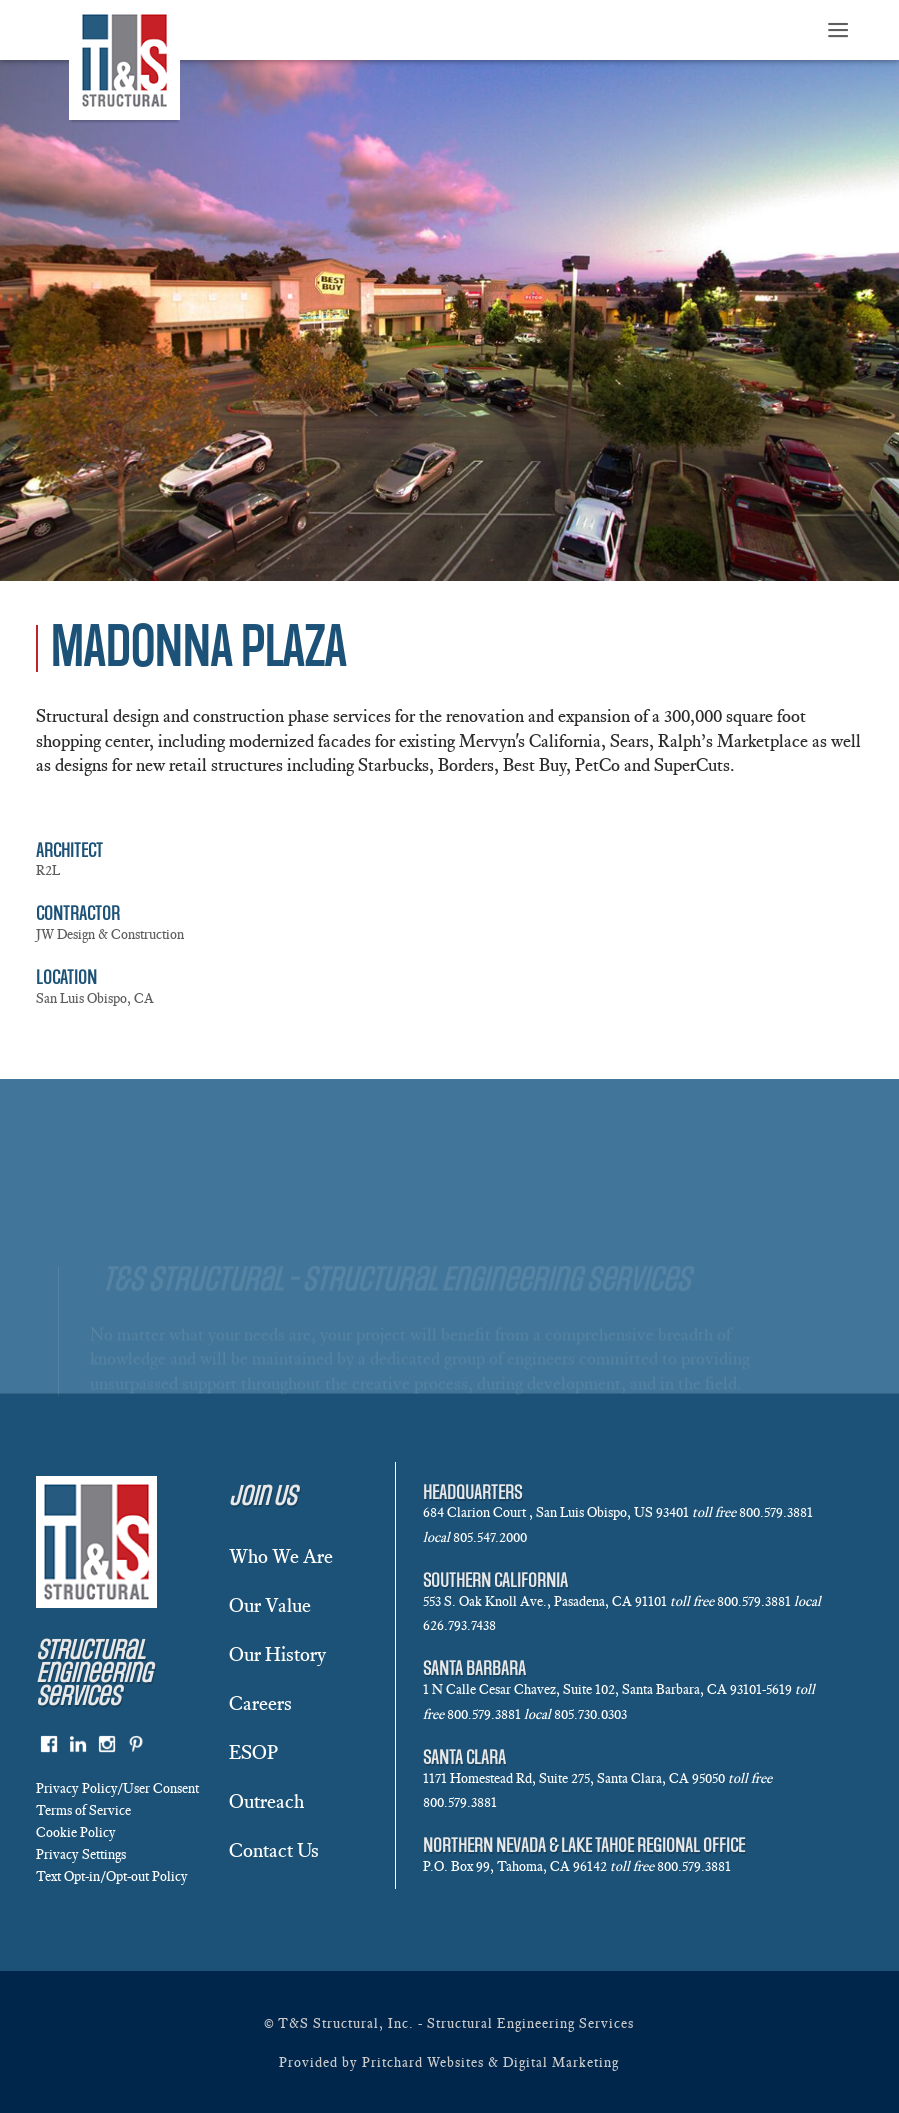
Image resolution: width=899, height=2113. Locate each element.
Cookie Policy (76, 1832)
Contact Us (274, 1850)
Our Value (270, 1605)
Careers (260, 1703)
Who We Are (281, 1556)
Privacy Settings (81, 1854)
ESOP (253, 1752)
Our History (277, 1654)
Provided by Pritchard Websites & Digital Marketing (449, 2062)
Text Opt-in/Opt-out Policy (112, 1876)
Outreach (266, 1801)
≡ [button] (838, 32)
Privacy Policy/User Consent (117, 1788)
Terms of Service (83, 1810)
